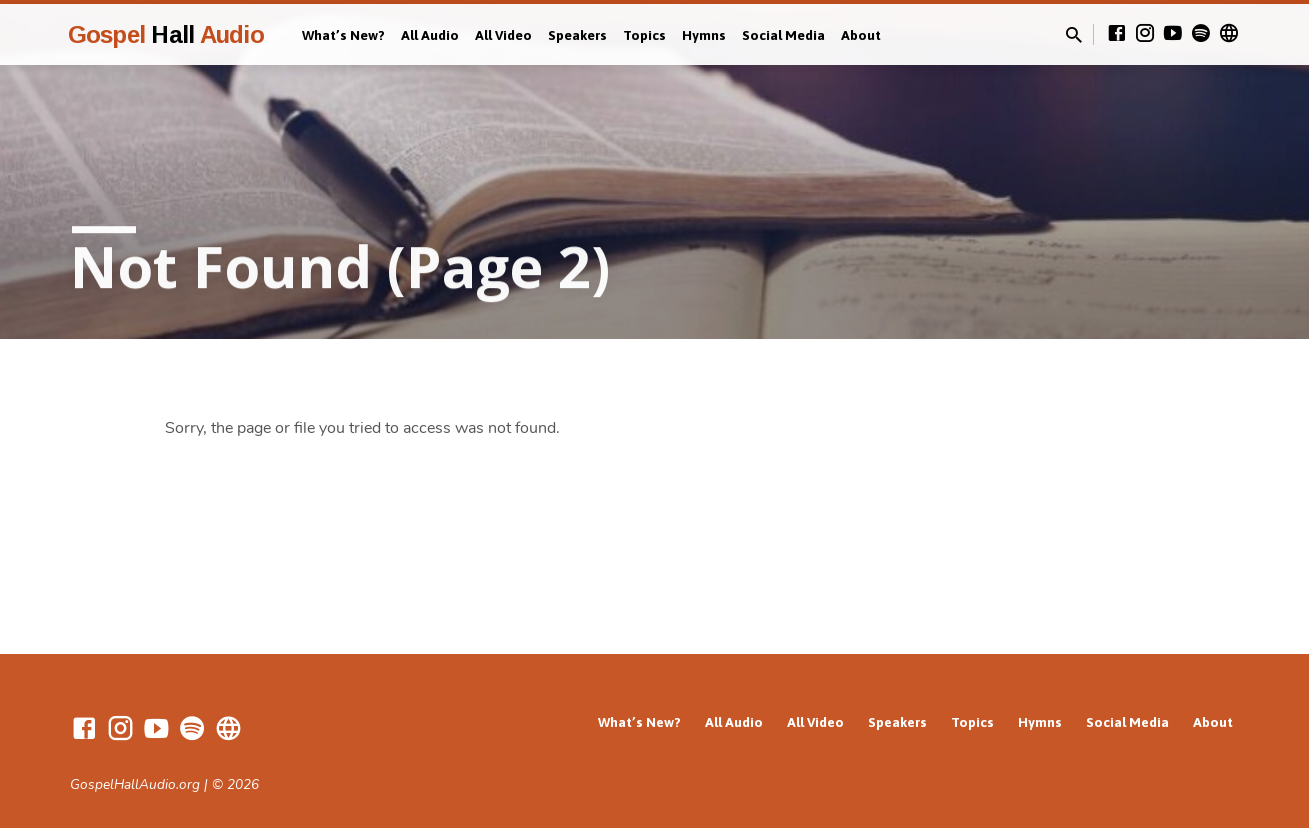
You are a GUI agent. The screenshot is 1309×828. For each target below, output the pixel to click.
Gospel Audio (166, 34)
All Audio (430, 35)
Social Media (783, 35)
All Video (503, 35)
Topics (644, 35)
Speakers (577, 35)
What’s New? (343, 35)
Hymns (704, 35)
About (861, 35)
